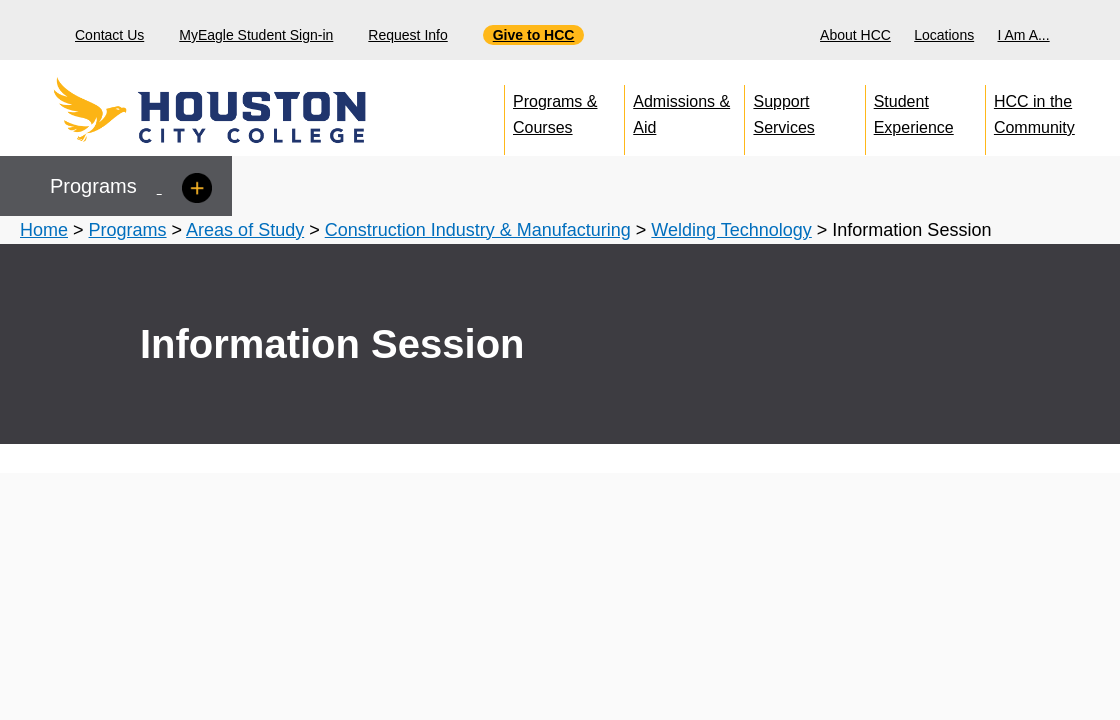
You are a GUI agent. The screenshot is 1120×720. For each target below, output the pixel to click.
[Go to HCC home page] (255, 110)
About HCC (855, 35)
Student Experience (914, 110)
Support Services (783, 110)
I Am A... (1024, 35)
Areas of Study (245, 230)
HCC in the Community (1034, 110)
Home (44, 230)
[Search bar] (1097, 30)
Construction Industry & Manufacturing (478, 230)
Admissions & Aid (681, 110)
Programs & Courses (555, 110)
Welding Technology (731, 230)
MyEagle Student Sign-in (256, 35)
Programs (128, 230)
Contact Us (109, 35)
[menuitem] (858, 30)
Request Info (407, 35)
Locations (944, 35)
